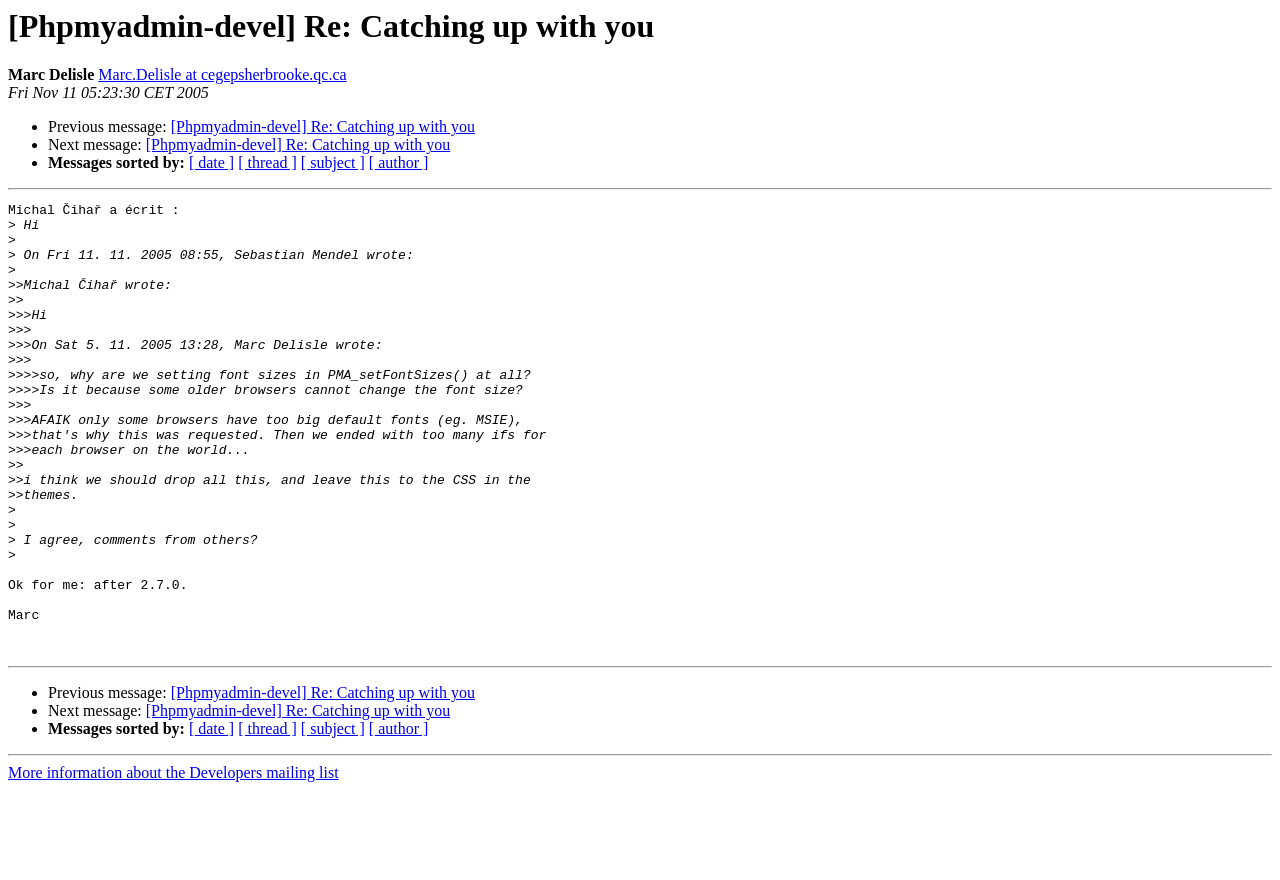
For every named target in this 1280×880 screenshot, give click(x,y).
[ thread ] (267, 162)
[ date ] (211, 162)
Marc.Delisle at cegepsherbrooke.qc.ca (222, 74)
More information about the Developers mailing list (173, 862)
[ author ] (399, 162)
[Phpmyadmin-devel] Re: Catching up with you (323, 126)
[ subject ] (333, 162)
